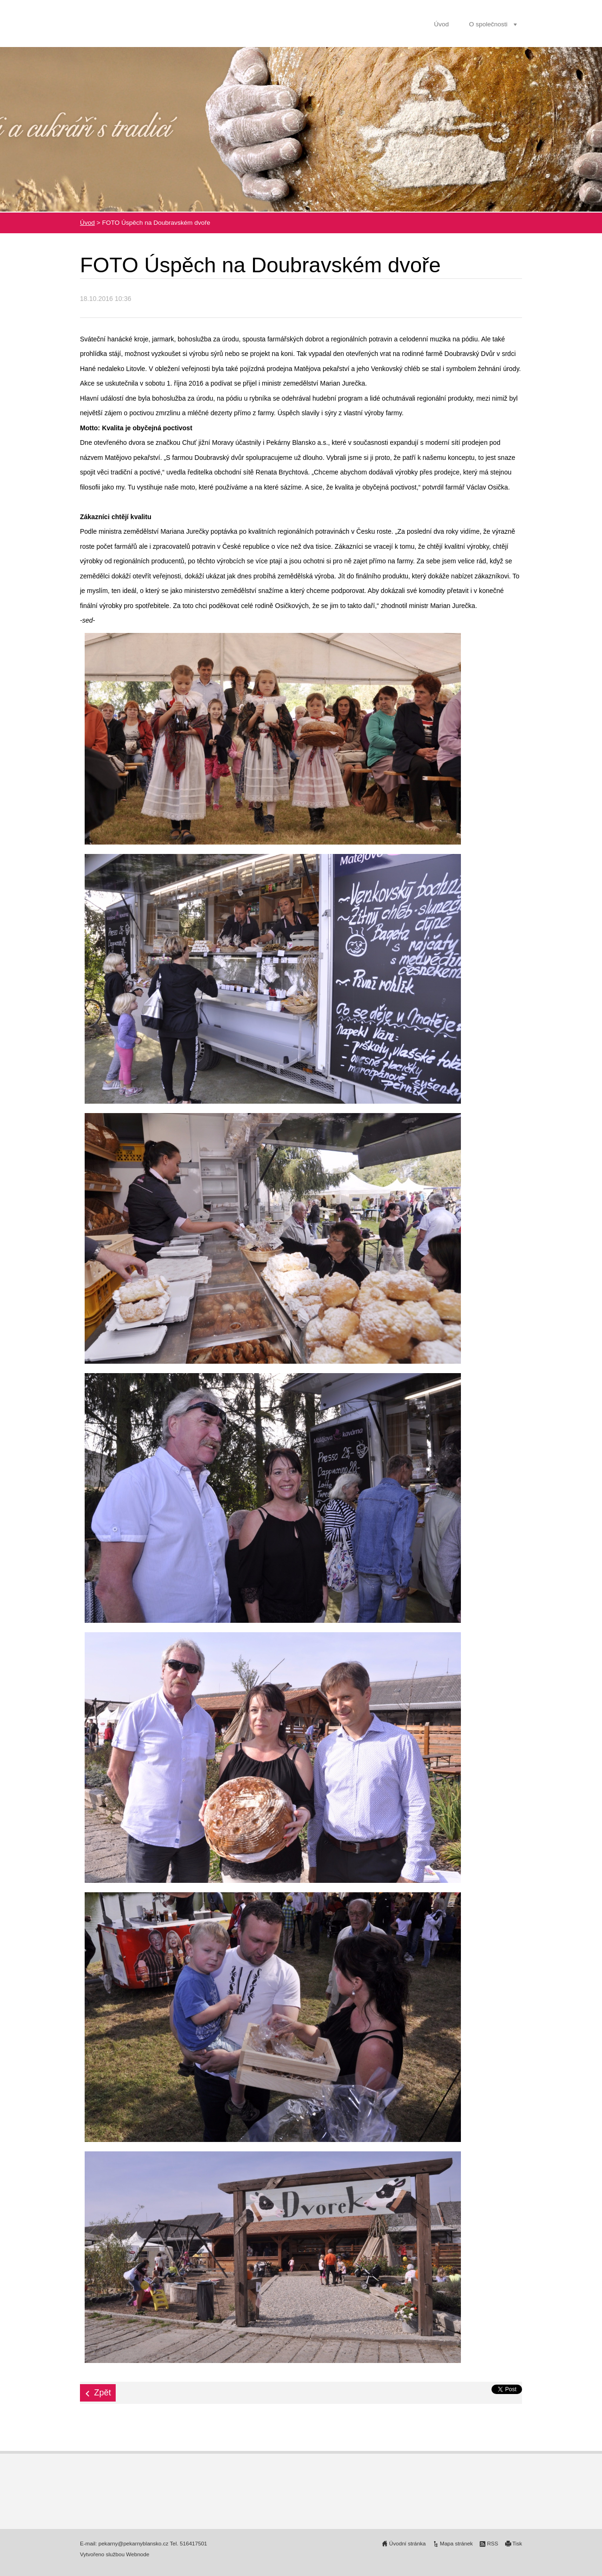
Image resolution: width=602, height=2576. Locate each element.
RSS (492, 2543)
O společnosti (488, 24)
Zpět (102, 2392)
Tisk (517, 2543)
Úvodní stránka (407, 2543)
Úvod (441, 24)
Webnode (137, 2554)
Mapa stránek (456, 2543)
